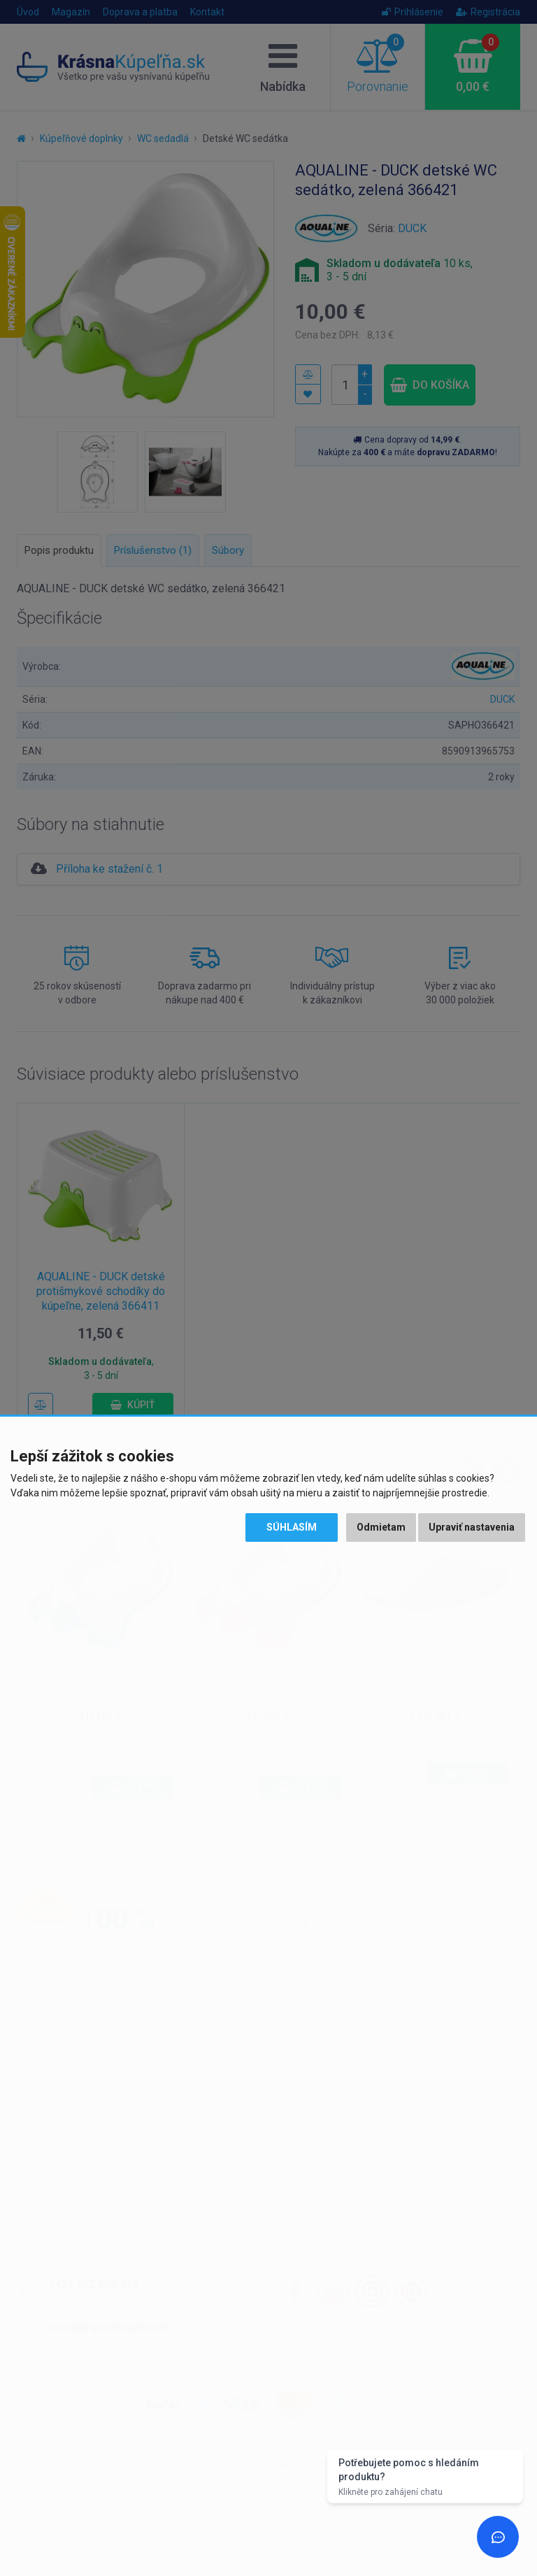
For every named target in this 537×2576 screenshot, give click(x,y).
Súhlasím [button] (291, 1527)
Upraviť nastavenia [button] (472, 1527)
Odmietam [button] (381, 1527)
